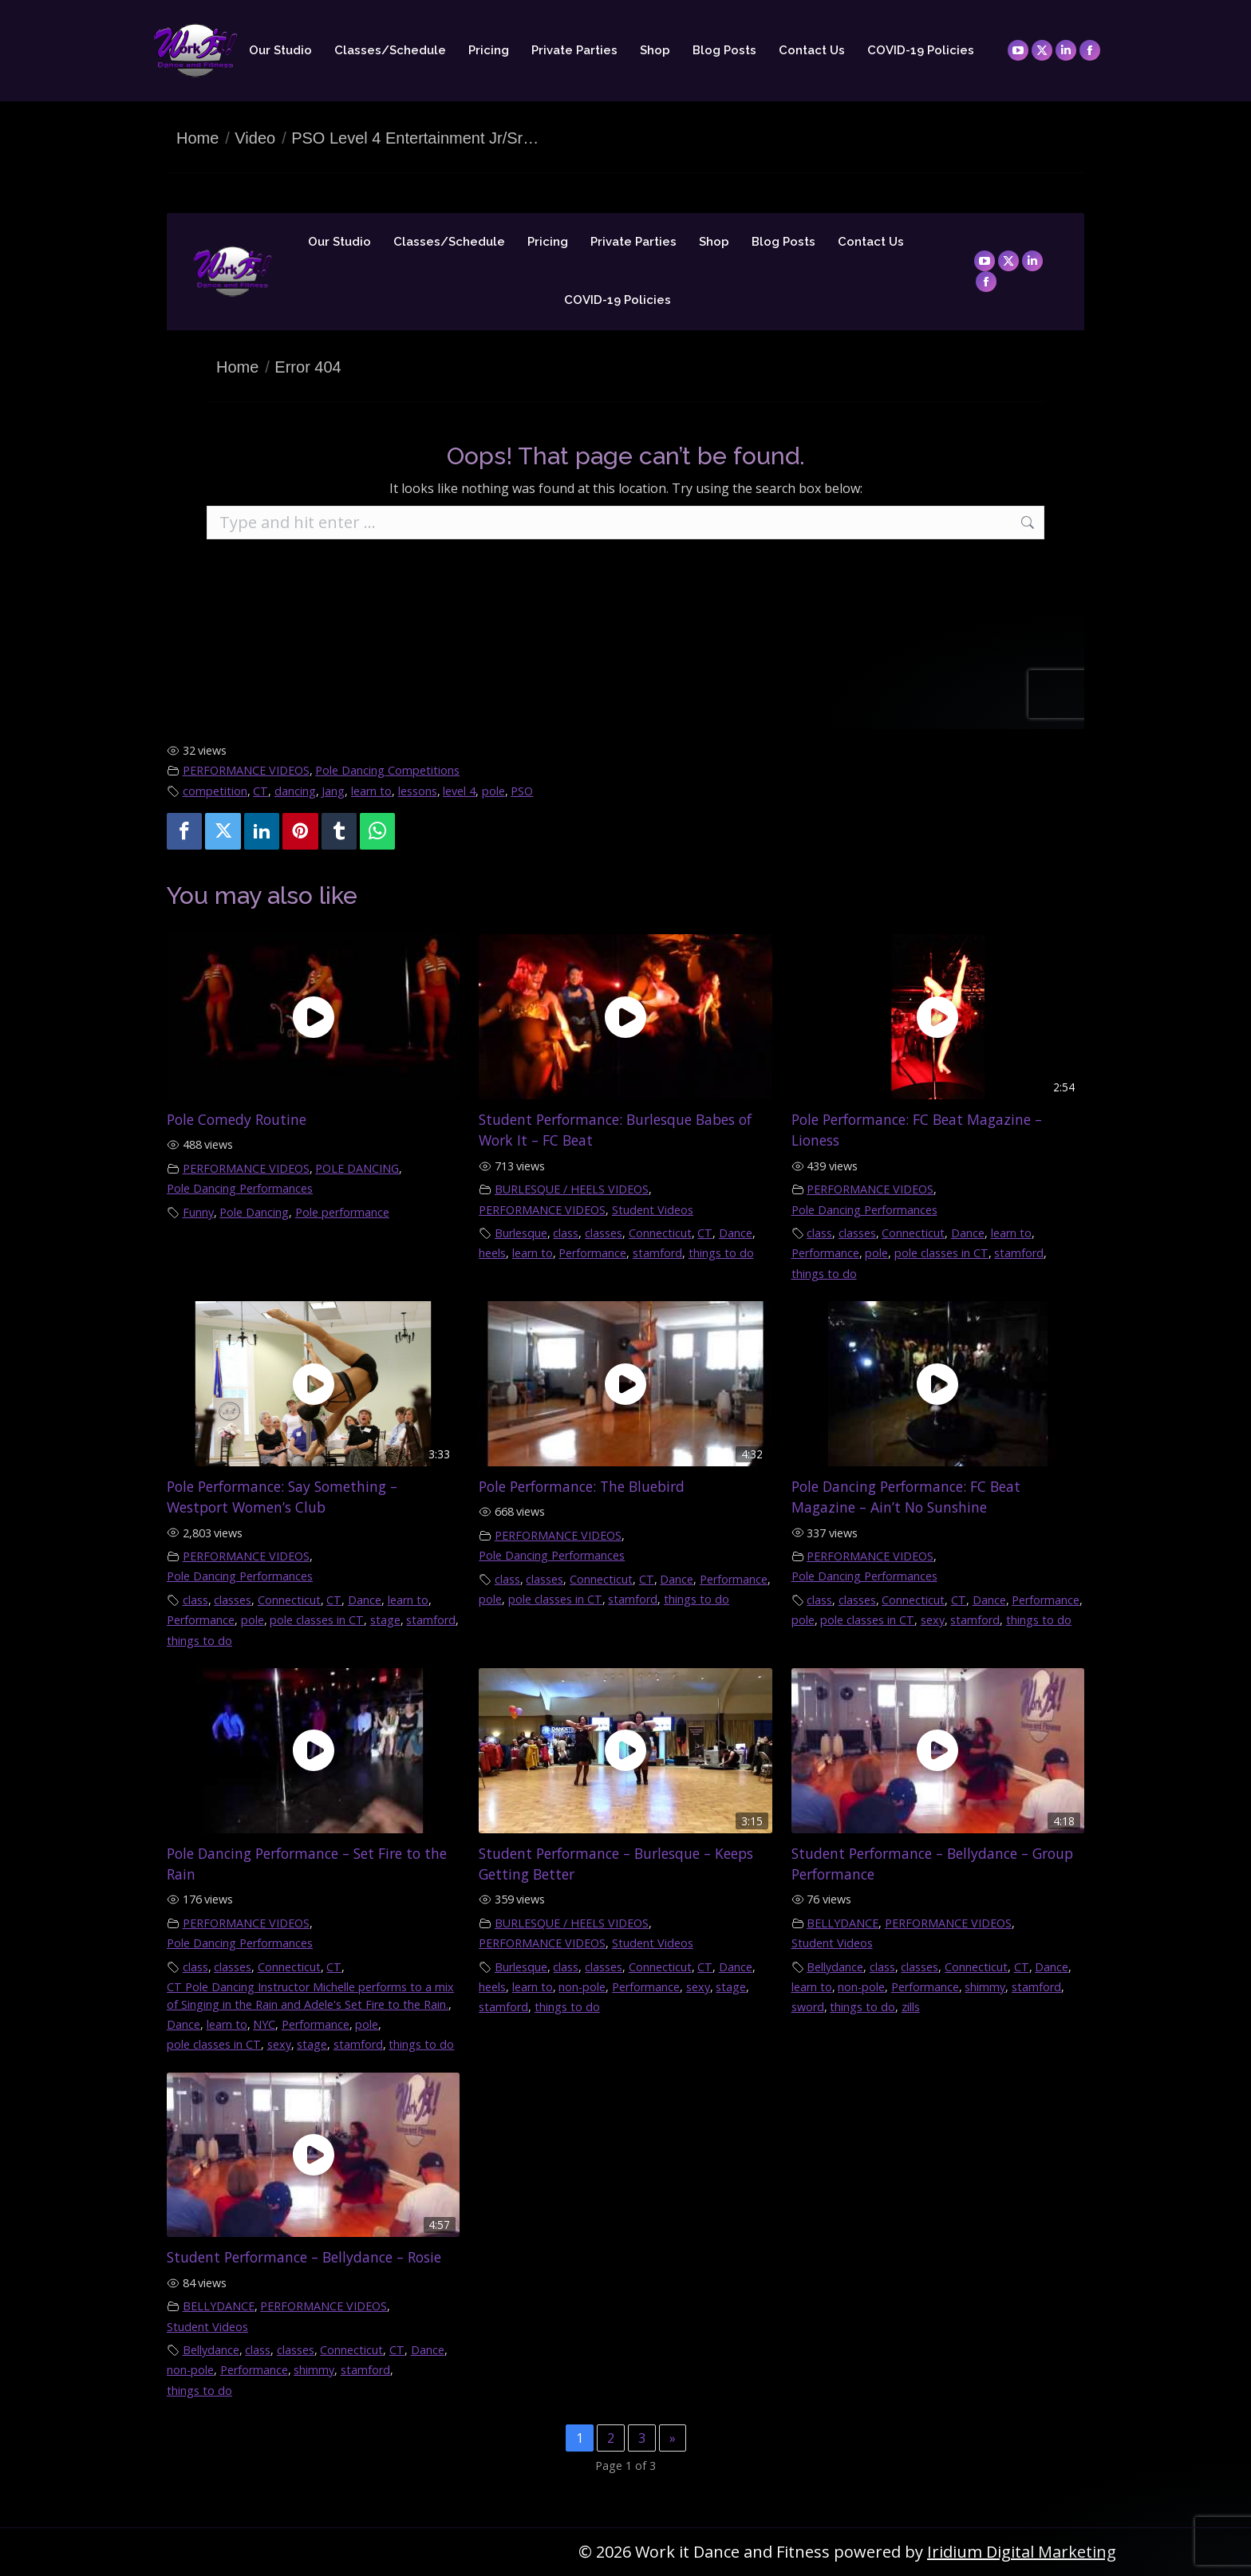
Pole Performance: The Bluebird (582, 1486)
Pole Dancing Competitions (387, 770)
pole (493, 791)
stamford (657, 1252)
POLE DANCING (357, 1168)
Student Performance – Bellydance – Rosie (304, 2256)
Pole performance (342, 1212)
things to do (721, 1252)
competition (215, 791)
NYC (264, 2024)
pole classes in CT (941, 1252)
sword (807, 2006)
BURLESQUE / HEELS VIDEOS (572, 1189)
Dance (735, 1233)
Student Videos (652, 1209)
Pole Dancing (254, 1212)
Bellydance (835, 1966)
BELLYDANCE (842, 1923)
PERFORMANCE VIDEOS (246, 770)
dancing (295, 791)
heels (492, 1252)
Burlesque (521, 1233)
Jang (333, 791)
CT (260, 791)
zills (911, 2006)
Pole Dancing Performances (240, 1188)
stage (385, 1619)
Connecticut (660, 1233)
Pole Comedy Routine (236, 1119)
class (565, 1233)
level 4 (459, 791)
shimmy (985, 1986)
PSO (522, 791)
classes (603, 1233)
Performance (592, 1252)
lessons (417, 791)
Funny (198, 1212)
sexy (933, 1619)
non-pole (582, 1986)
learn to (371, 791)
